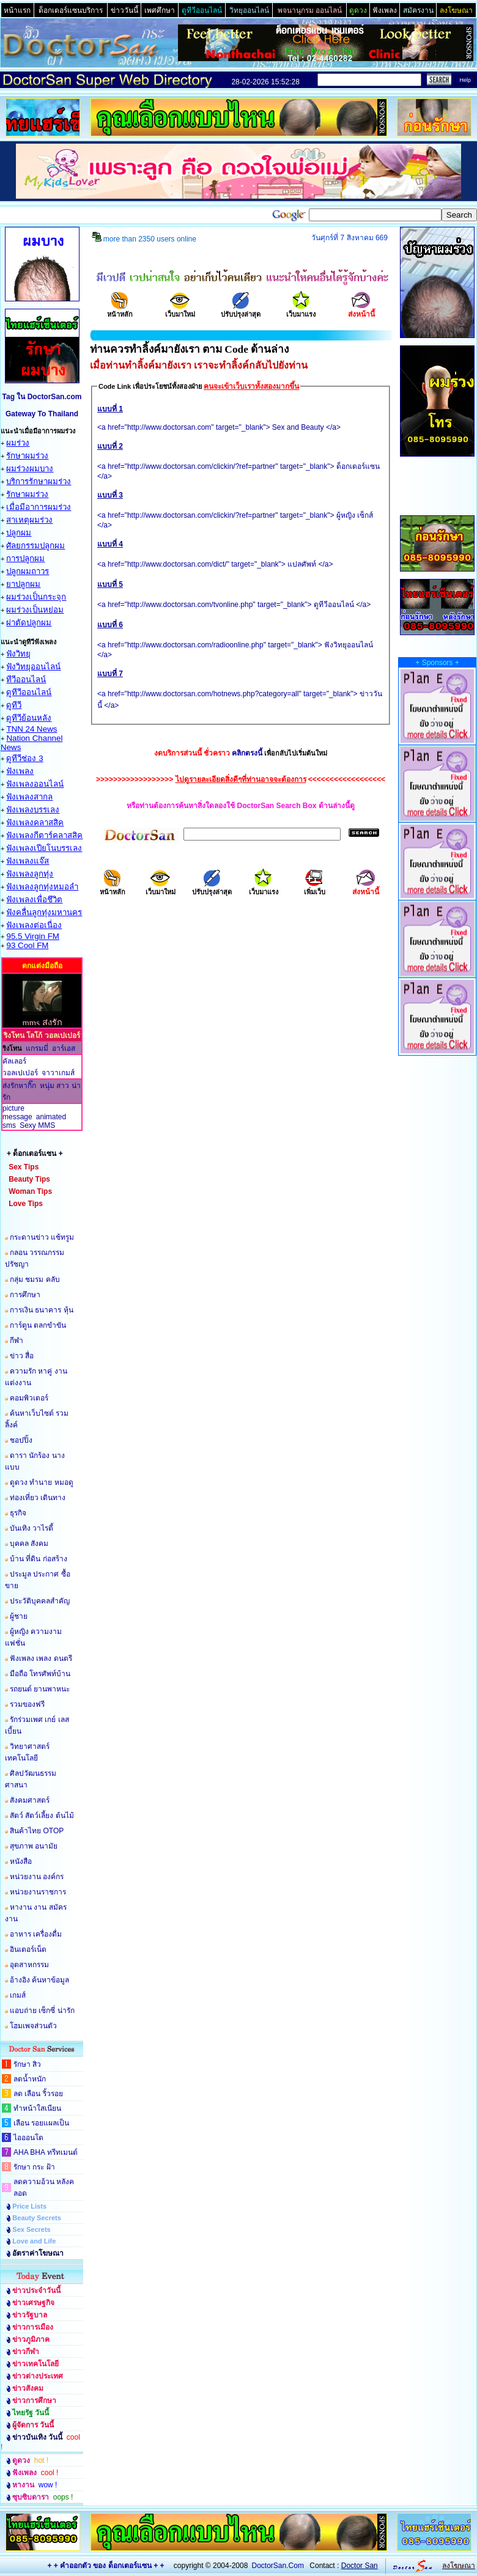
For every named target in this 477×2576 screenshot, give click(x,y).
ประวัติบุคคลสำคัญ (40, 1601)
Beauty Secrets (36, 2217)
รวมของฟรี (27, 1704)
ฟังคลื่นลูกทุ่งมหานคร (44, 912)
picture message (17, 1112)
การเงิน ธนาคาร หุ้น (41, 1310)
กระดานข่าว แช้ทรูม (42, 1237)
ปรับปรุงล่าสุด (241, 310)
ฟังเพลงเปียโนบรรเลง (44, 848)
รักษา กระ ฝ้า (34, 2167)
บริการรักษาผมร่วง (38, 481)
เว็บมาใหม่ (180, 310)
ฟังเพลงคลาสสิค (35, 822)
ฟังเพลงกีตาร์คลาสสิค (44, 835)
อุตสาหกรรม (29, 1964)
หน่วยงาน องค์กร (37, 1876)
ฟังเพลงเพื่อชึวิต (34, 899)
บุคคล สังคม (29, 1543)
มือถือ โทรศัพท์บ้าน (40, 1673)
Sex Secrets (31, 2229)
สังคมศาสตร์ (30, 1800)
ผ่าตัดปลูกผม (28, 622)
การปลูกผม (25, 558)
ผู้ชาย (19, 1616)
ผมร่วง (17, 442)
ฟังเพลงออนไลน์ (35, 784)
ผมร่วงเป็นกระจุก (36, 597)
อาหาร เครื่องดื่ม (36, 1934)
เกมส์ (18, 1995)
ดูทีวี (13, 705)
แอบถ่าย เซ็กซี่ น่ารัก (42, 2010)
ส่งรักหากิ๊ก (19, 1085)
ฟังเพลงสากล (29, 796)
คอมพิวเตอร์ (29, 1398)
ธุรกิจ (18, 1513)
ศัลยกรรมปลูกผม (35, 545)
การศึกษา (25, 1294)
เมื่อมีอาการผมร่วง (38, 507)
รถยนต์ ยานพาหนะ (40, 1689)
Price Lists (29, 2206)
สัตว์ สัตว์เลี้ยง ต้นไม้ (42, 1815)
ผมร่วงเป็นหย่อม (35, 609)
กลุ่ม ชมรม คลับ (35, 1279)
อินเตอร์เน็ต (28, 1949)
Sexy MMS (37, 1125)
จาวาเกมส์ (58, 1073)
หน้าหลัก (120, 310)
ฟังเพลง (20, 771)
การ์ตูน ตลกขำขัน (38, 1325)
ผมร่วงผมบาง (29, 468)
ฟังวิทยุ (18, 653)
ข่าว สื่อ (22, 1356)
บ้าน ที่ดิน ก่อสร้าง (38, 1559)
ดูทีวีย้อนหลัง (28, 718)
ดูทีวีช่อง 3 (24, 758)
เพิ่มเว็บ (314, 888)
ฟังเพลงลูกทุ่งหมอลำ (42, 886)
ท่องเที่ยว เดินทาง (37, 1497)
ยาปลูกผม (23, 584)
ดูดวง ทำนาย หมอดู (41, 1482)
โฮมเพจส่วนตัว (33, 2026)
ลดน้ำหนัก (29, 2079)
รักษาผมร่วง (27, 455)
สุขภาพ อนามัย (33, 1846)
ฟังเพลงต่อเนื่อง (34, 925)
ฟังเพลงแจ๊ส (27, 861)
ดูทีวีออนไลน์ (28, 692)
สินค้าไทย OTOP (37, 1831)
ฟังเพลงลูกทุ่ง (29, 873)
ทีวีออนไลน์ (26, 679)
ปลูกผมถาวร (27, 571)
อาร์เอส (63, 1048)
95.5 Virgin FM (32, 936)
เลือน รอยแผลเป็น (41, 2123)
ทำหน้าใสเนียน (37, 2108)
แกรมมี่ (37, 1048)
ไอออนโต (28, 2137)
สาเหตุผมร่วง (29, 519)
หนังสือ (21, 1861)
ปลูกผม (18, 532)
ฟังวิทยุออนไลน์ (33, 666)
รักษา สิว (27, 2064)
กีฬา (16, 1340)
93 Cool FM (27, 945)
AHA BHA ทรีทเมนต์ (45, 2152)
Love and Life (34, 2241)
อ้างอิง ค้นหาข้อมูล (39, 1980)
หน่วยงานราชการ (38, 1892)
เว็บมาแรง (301, 310)
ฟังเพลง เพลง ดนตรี (41, 1658)
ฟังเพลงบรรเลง (32, 809)
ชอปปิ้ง (21, 1440)
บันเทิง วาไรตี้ (31, 1528)
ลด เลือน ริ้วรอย (38, 2093)
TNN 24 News (31, 729)
